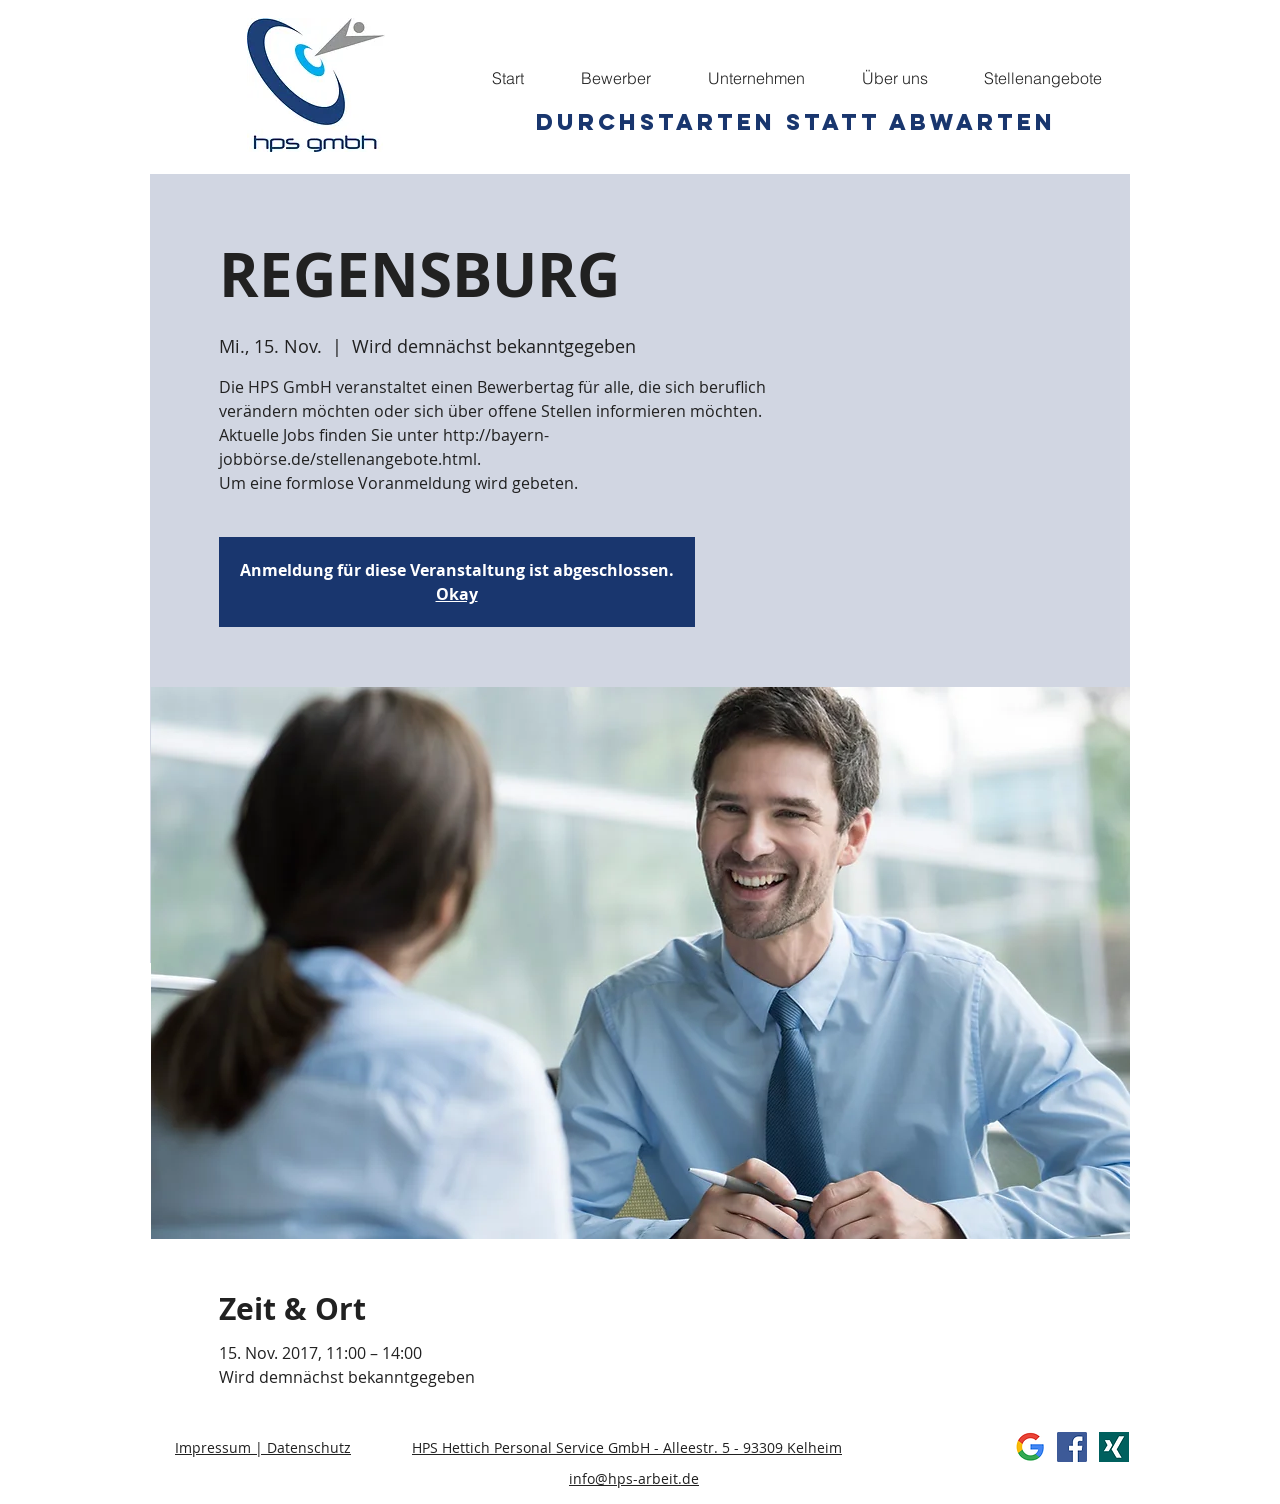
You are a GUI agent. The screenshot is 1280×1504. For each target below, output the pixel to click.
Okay (457, 594)
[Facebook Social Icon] (1072, 1447)
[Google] (1030, 1447)
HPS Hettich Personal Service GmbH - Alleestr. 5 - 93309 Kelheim (627, 1447)
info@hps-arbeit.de (634, 1478)
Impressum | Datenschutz (263, 1447)
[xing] (1114, 1447)
